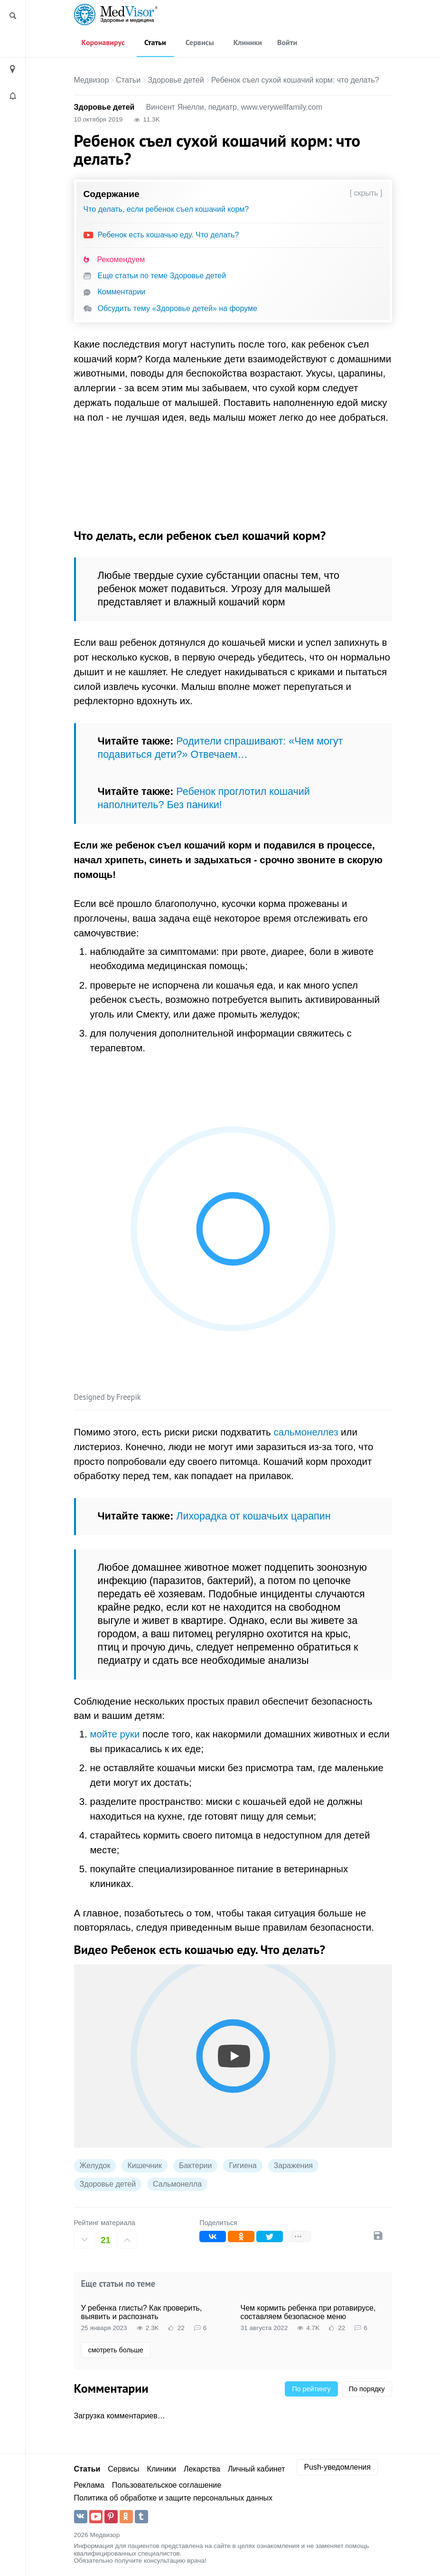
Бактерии (195, 2165)
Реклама (89, 2485)
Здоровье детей (176, 80)
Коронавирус (103, 42)
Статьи (155, 42)
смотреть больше (115, 2350)
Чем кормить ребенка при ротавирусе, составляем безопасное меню (308, 2312)
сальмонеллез (305, 1431)
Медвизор (91, 80)
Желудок (95, 2165)
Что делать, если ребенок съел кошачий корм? (166, 209)
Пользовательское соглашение (166, 2485)
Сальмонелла (177, 2184)
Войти (287, 42)
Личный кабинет (256, 2469)
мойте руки (115, 1733)
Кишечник (144, 2165)
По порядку (367, 2389)
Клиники (248, 42)
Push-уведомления (337, 2467)
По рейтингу (311, 2389)
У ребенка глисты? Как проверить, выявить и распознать (141, 2312)
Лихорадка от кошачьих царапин (253, 1516)
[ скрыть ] (366, 193)
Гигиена (242, 2165)
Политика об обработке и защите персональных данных (173, 2498)
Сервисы (200, 42)
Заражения (293, 2165)
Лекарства (202, 2469)
